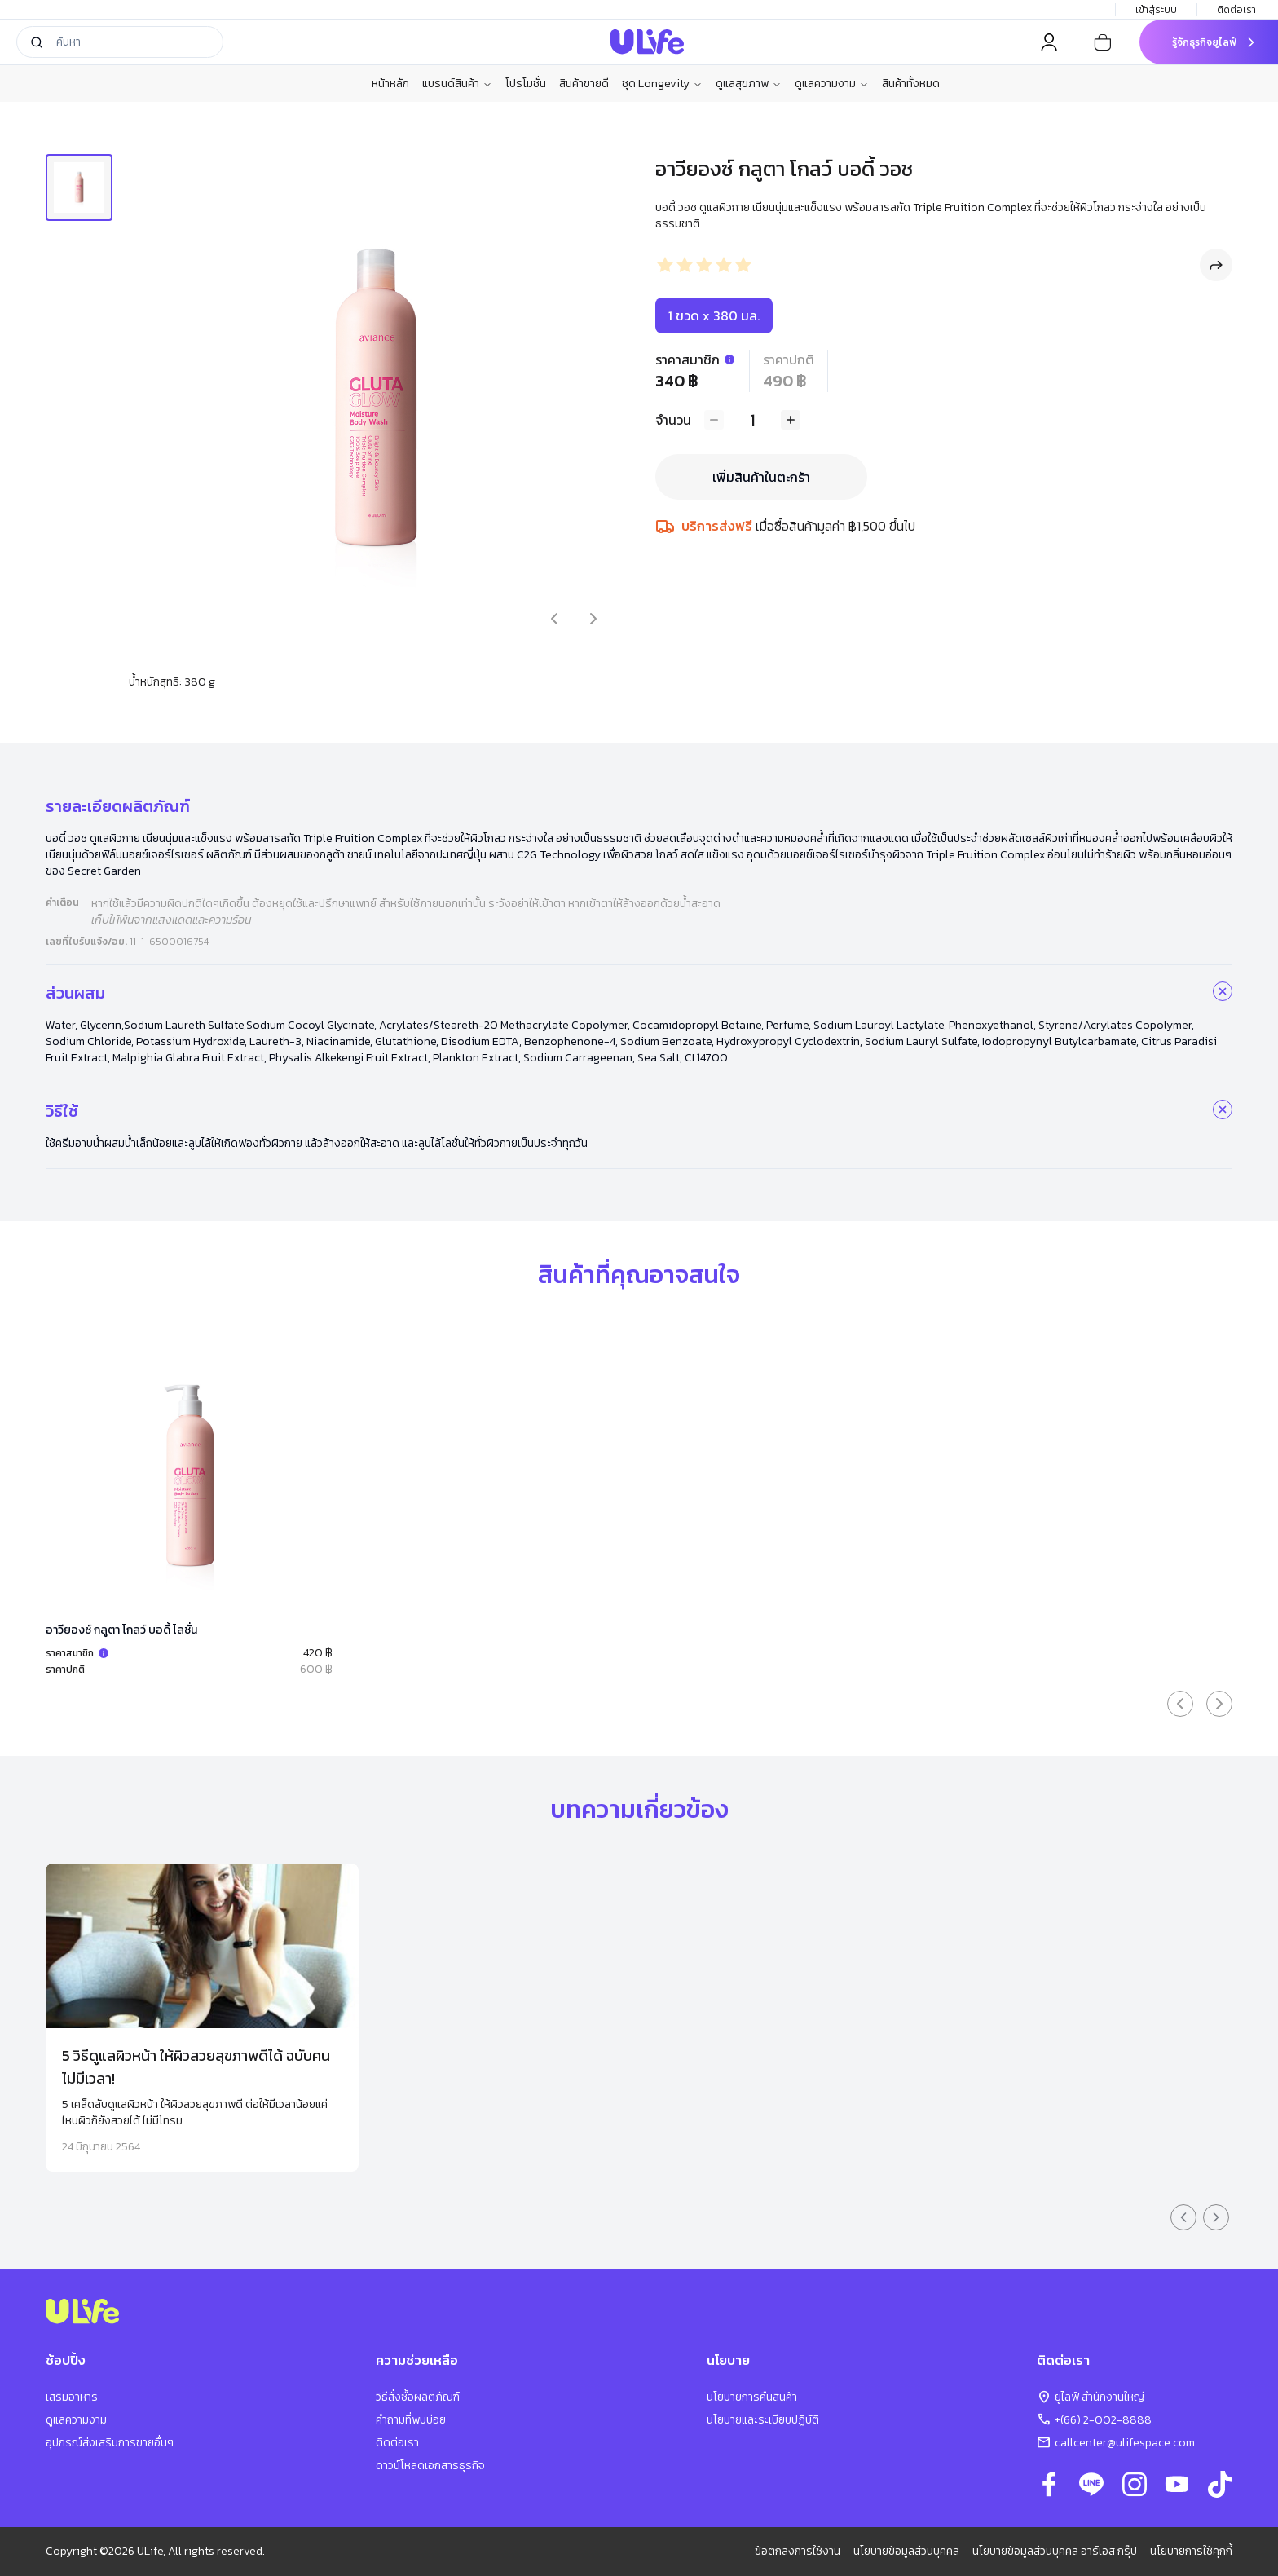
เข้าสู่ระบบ (1156, 9)
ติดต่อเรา (1237, 9)
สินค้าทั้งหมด (911, 83)
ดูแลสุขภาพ (749, 84)
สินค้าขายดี (584, 83)
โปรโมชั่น (525, 83)
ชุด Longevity (662, 84)
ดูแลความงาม (832, 84)
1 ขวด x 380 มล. (714, 315)
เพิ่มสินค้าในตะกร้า (761, 477)
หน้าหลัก (390, 83)
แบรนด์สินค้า (457, 84)
